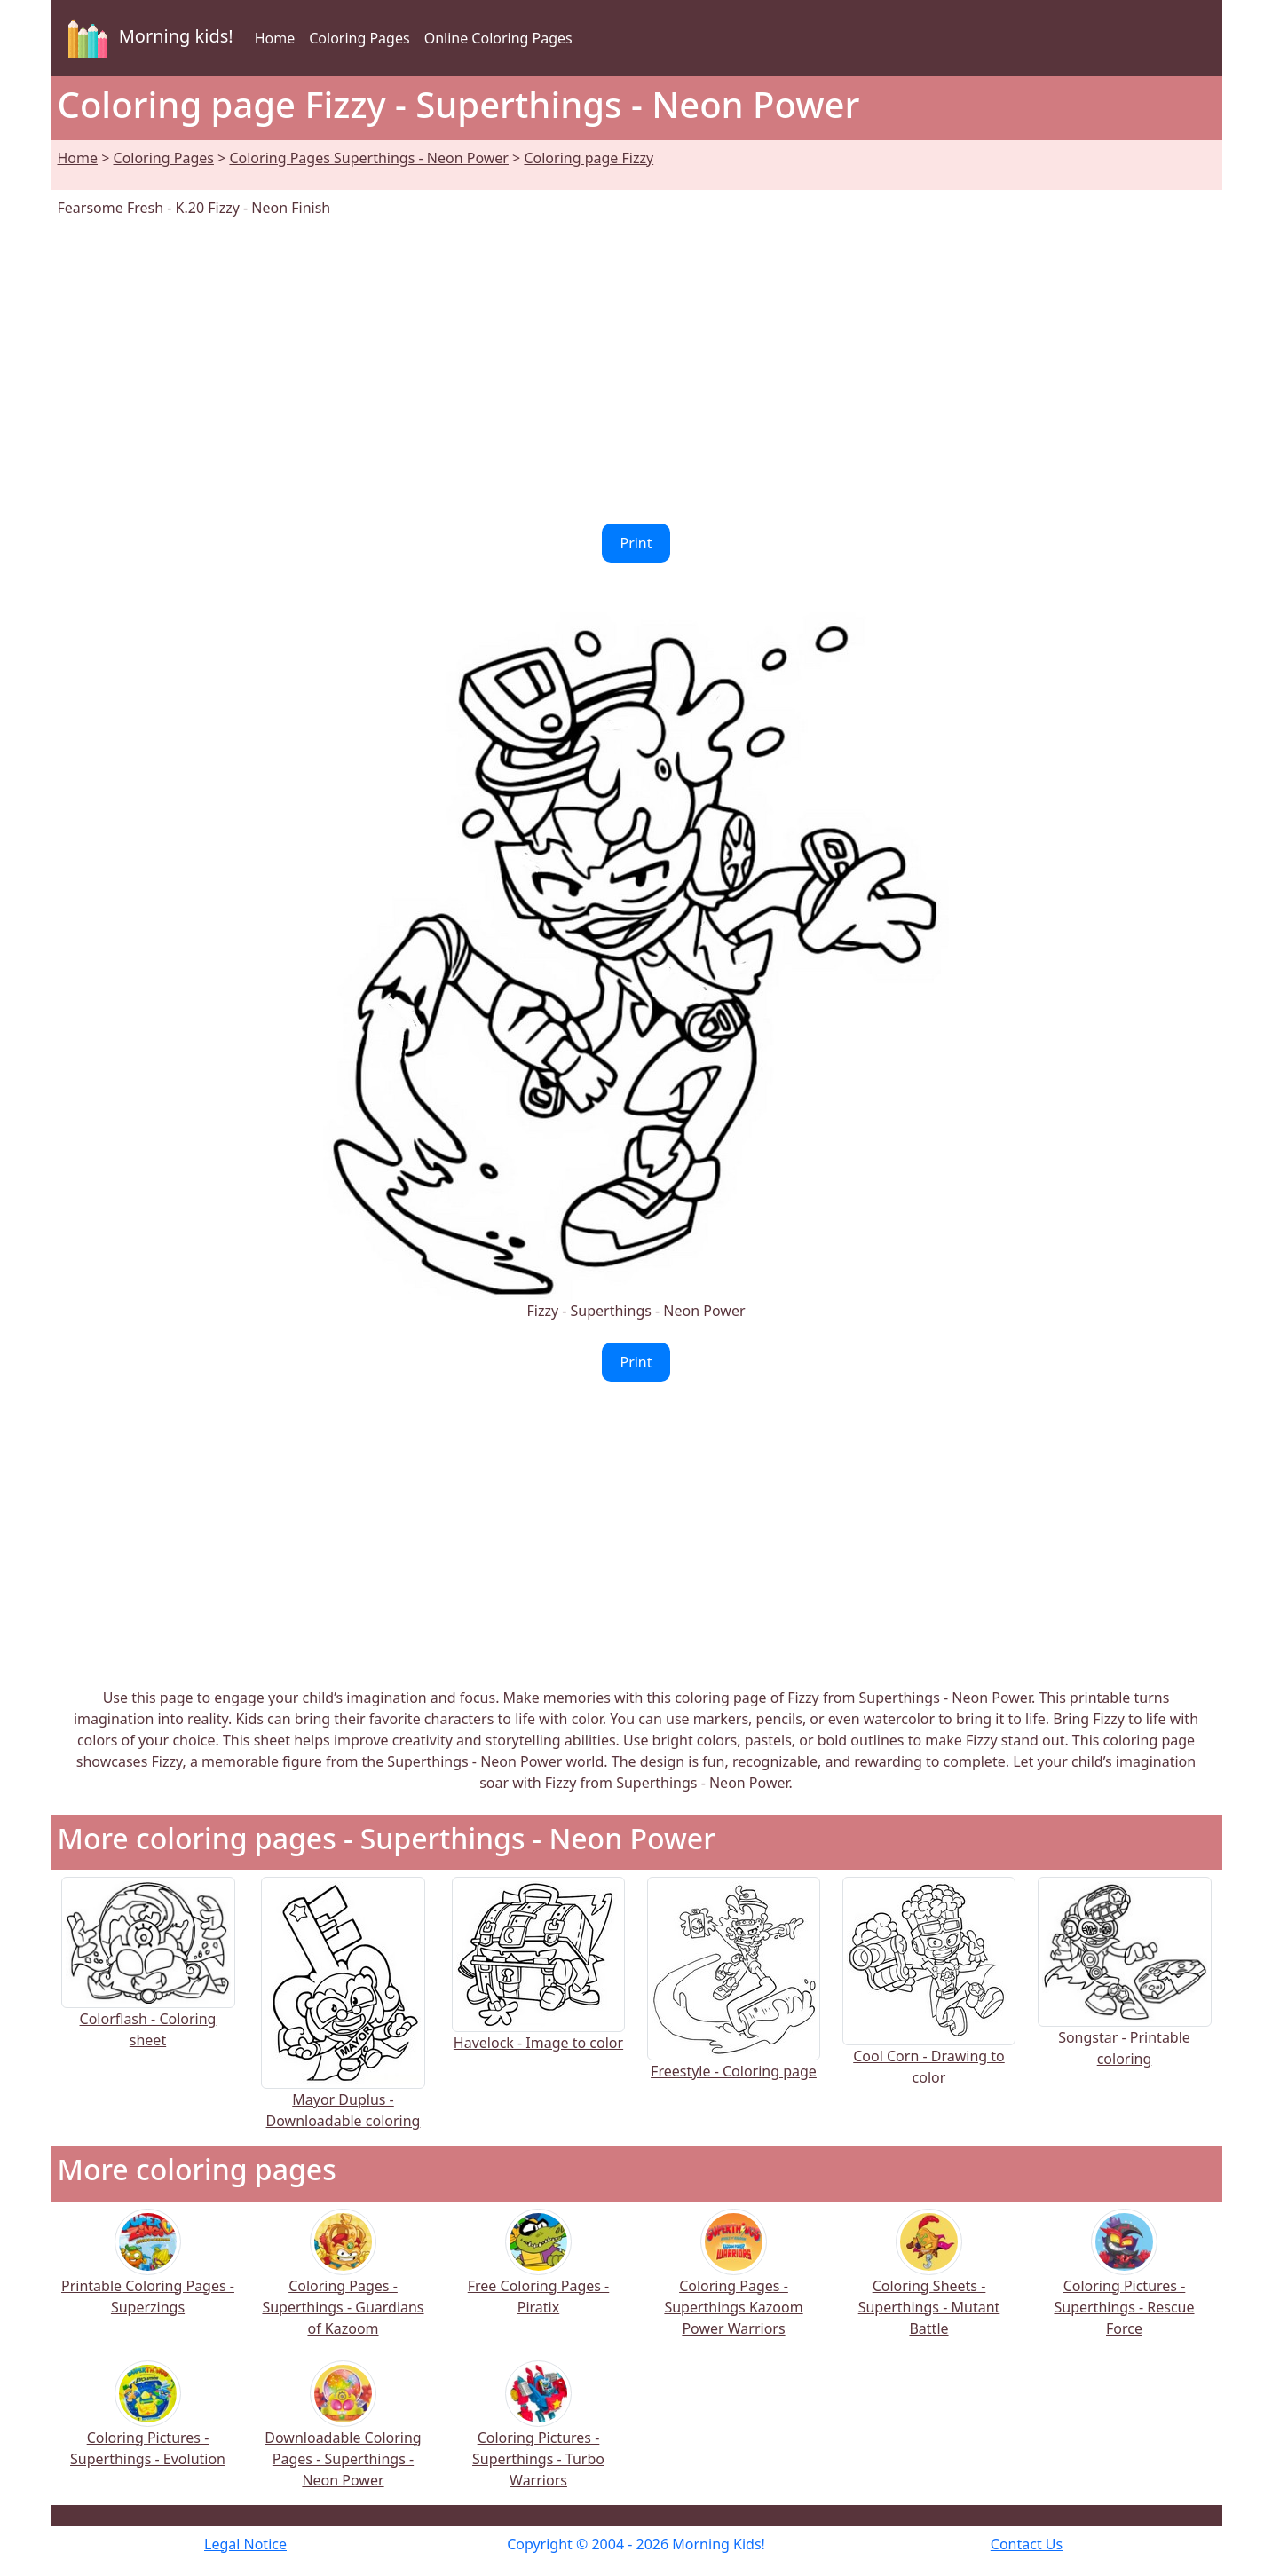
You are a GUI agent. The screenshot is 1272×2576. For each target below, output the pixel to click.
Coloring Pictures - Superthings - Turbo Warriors (538, 2436)
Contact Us (1027, 2544)
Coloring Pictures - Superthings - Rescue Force (1124, 2284)
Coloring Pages (359, 38)
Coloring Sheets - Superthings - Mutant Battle (929, 2284)
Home (275, 38)
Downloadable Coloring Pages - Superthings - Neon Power (343, 2436)
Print (636, 543)
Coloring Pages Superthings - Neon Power (369, 158)
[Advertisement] (636, 371)
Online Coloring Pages (498, 38)
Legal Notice (245, 2544)
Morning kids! (147, 38)
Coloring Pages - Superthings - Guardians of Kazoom (342, 2284)
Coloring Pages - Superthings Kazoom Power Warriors (733, 2284)
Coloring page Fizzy (588, 158)
